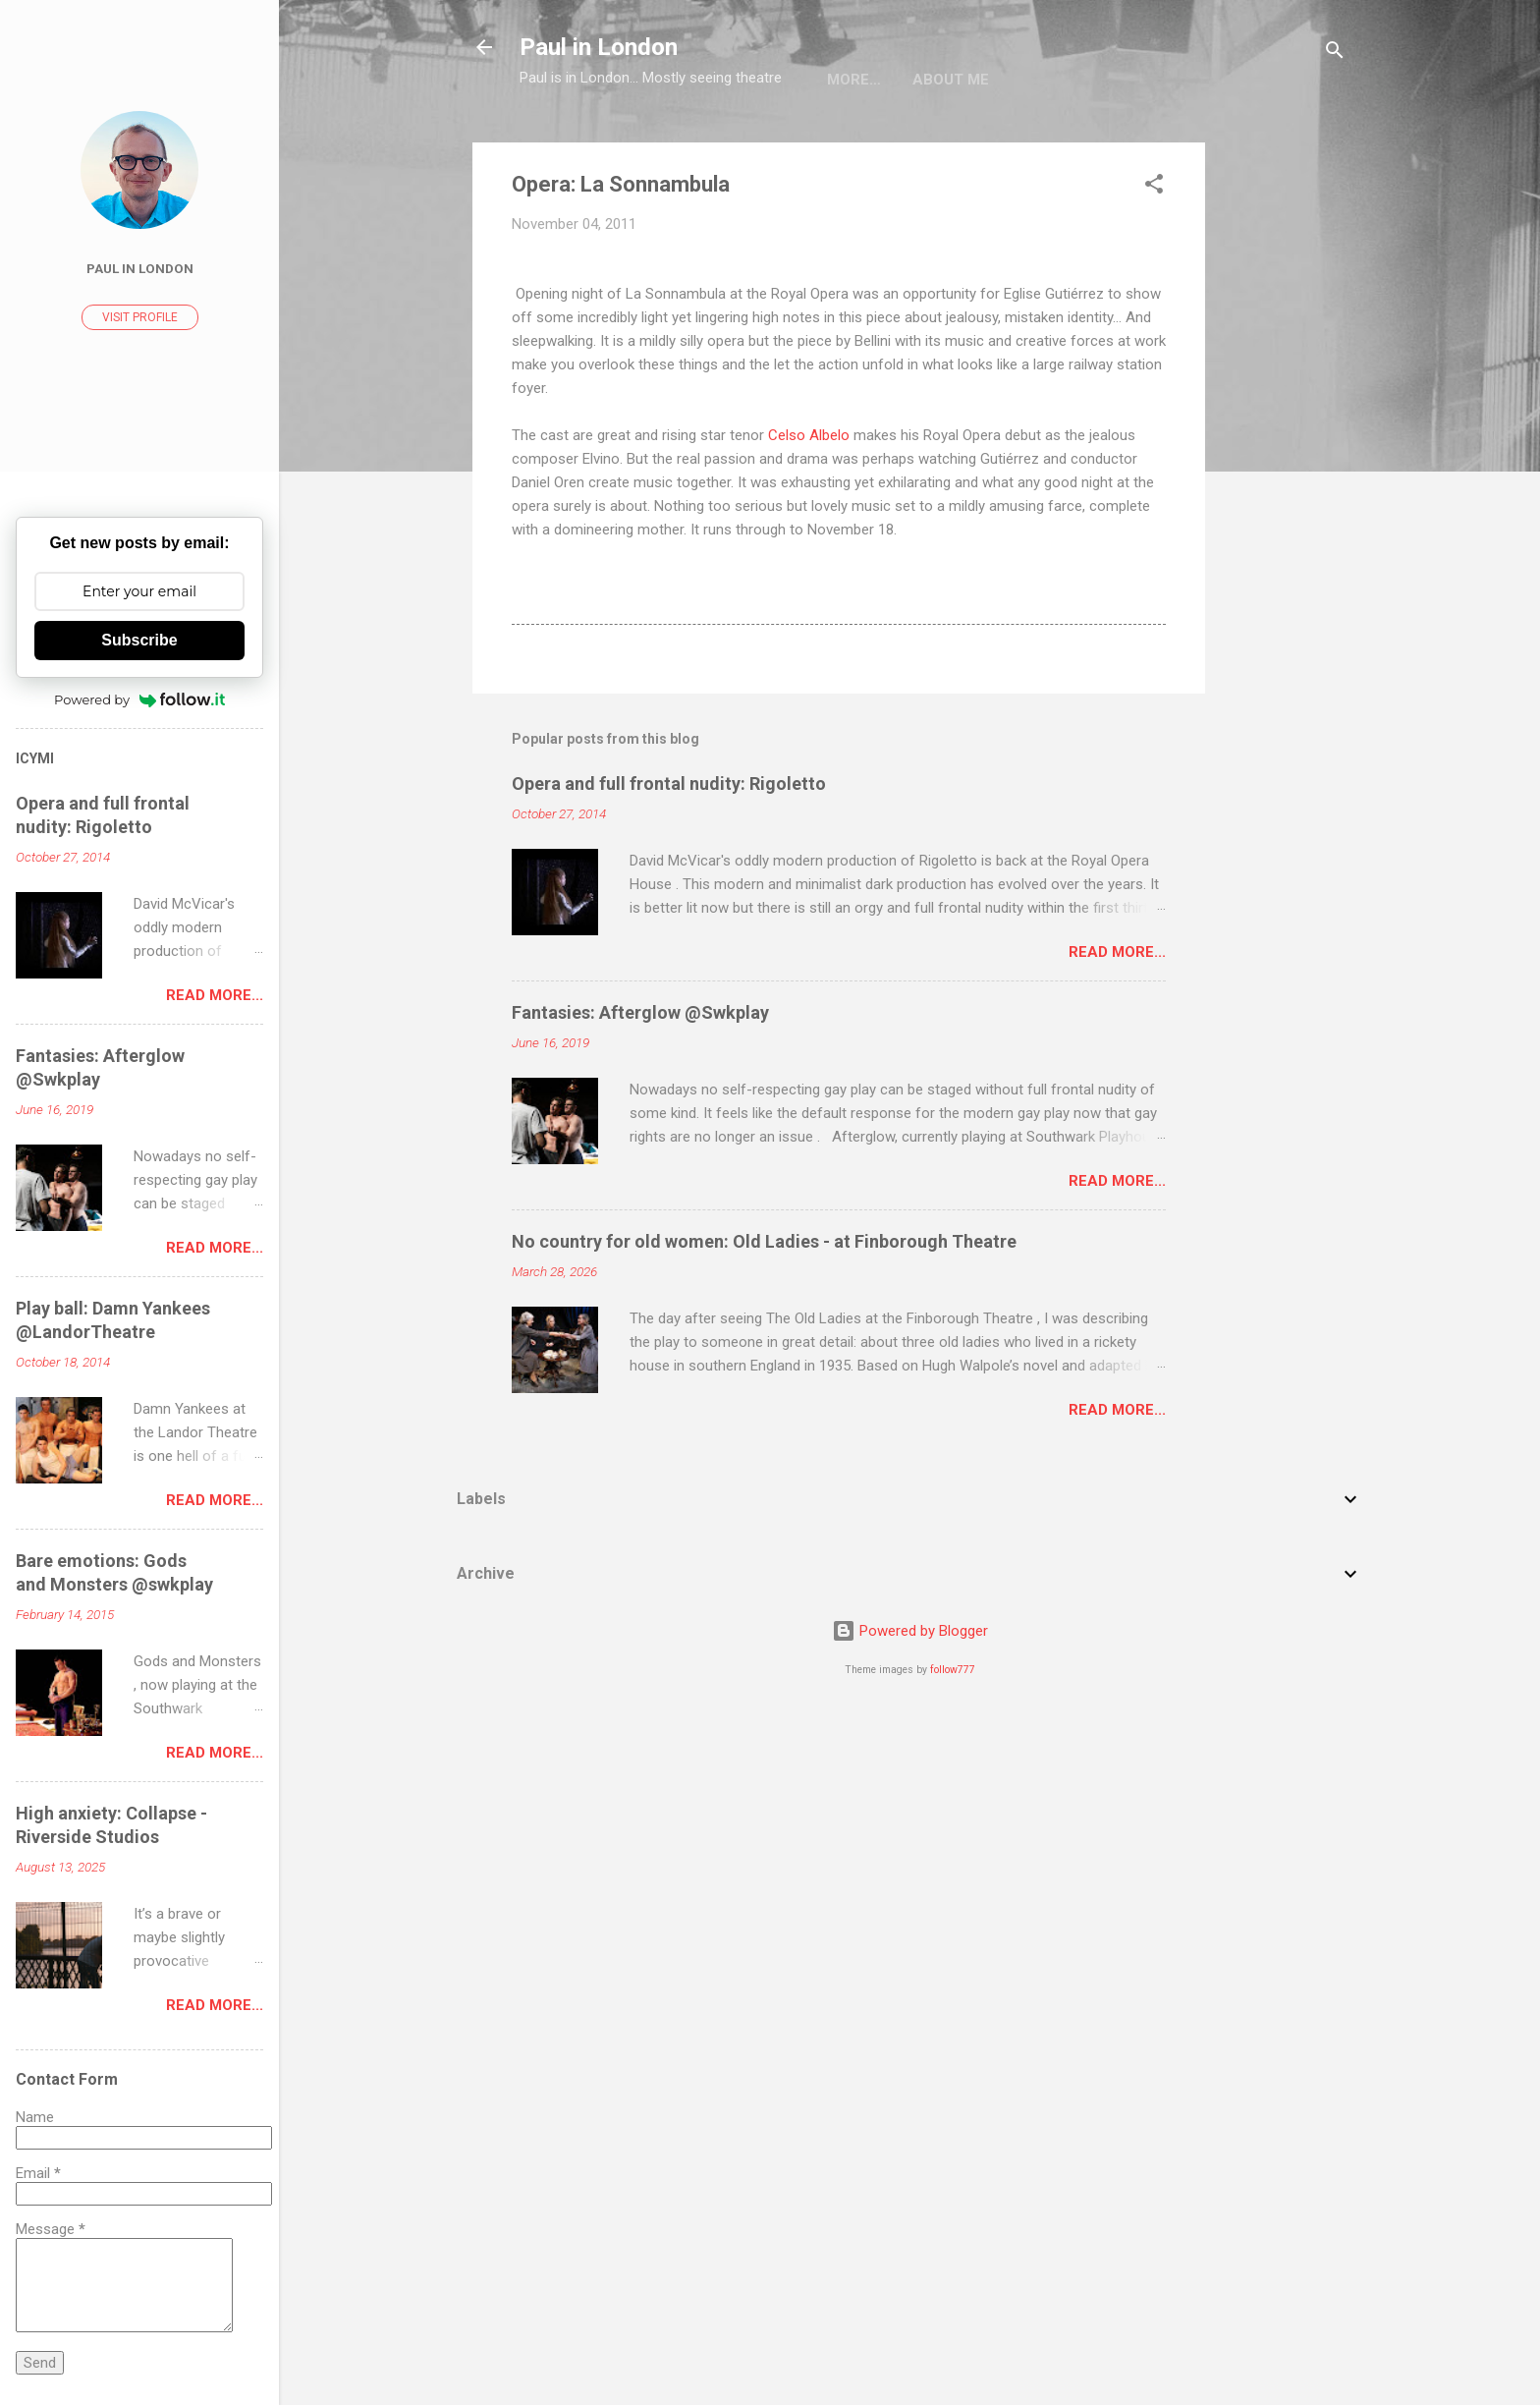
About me (865, 79)
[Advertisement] (1284, 437)
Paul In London (139, 268)
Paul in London (599, 47)
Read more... (1117, 952)
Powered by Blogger (910, 1631)
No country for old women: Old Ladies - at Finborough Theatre (764, 1241)
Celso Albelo (809, 435)
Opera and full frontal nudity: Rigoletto (669, 783)
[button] (1154, 187)
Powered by (139, 699)
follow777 (952, 1669)
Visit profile (140, 317)
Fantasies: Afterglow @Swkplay (640, 1012)
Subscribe (139, 640)
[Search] (1335, 54)
